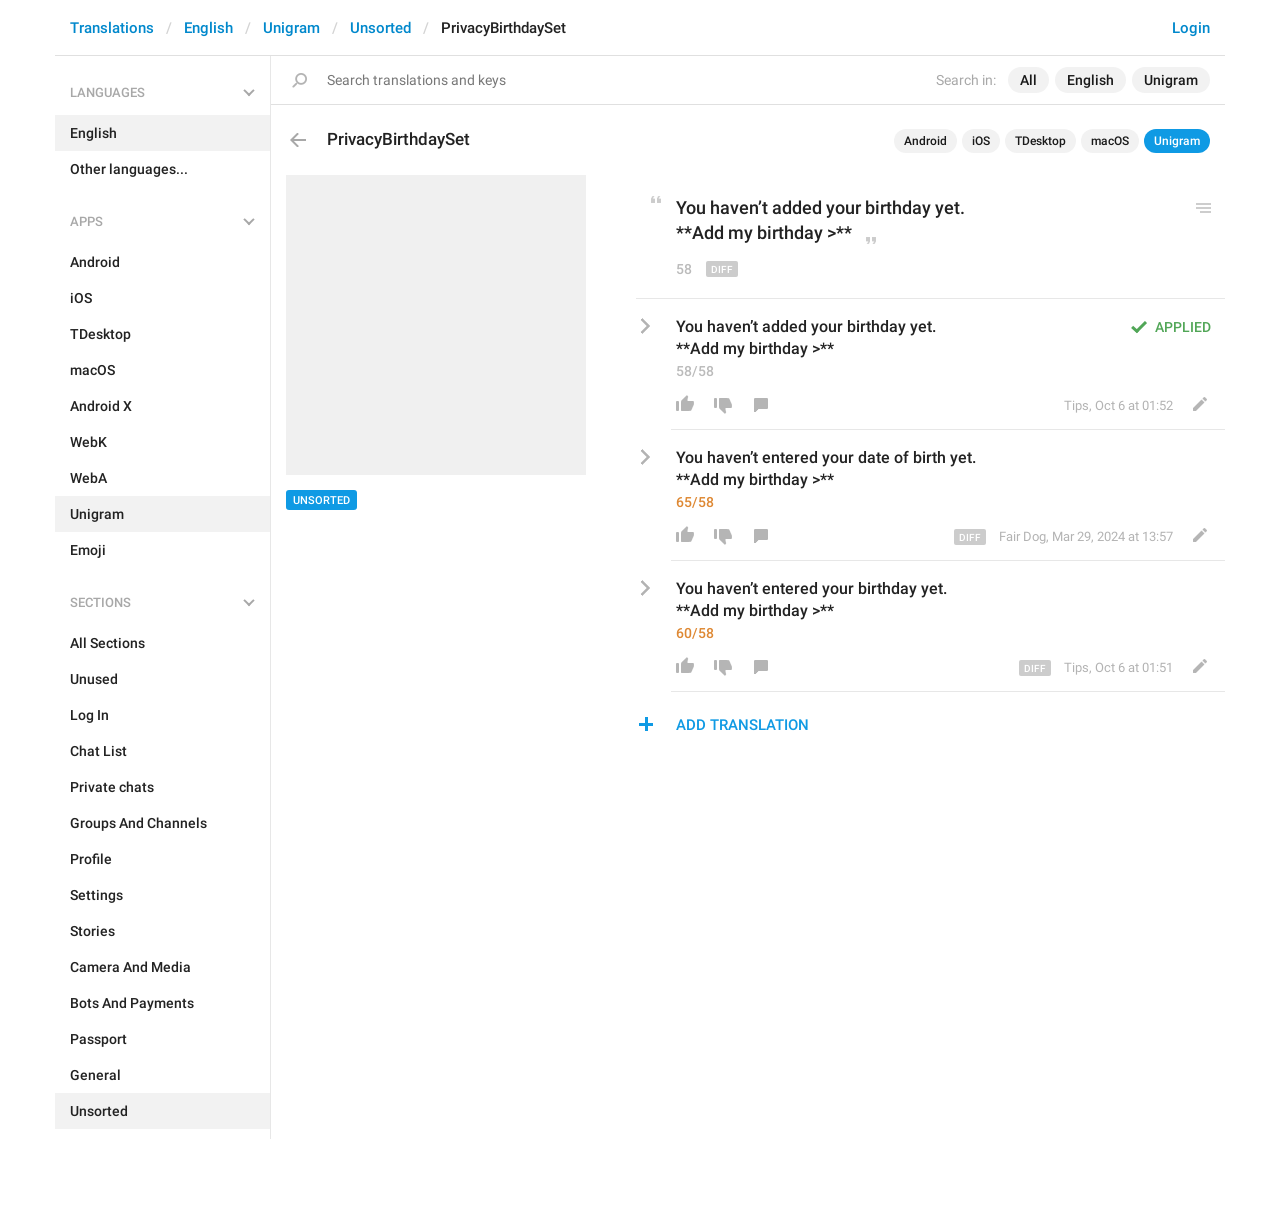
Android (925, 141)
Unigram (291, 28)
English (208, 28)
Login (1191, 28)
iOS (981, 141)
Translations (112, 28)
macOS (1110, 141)
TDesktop (1040, 141)
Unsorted (380, 28)
